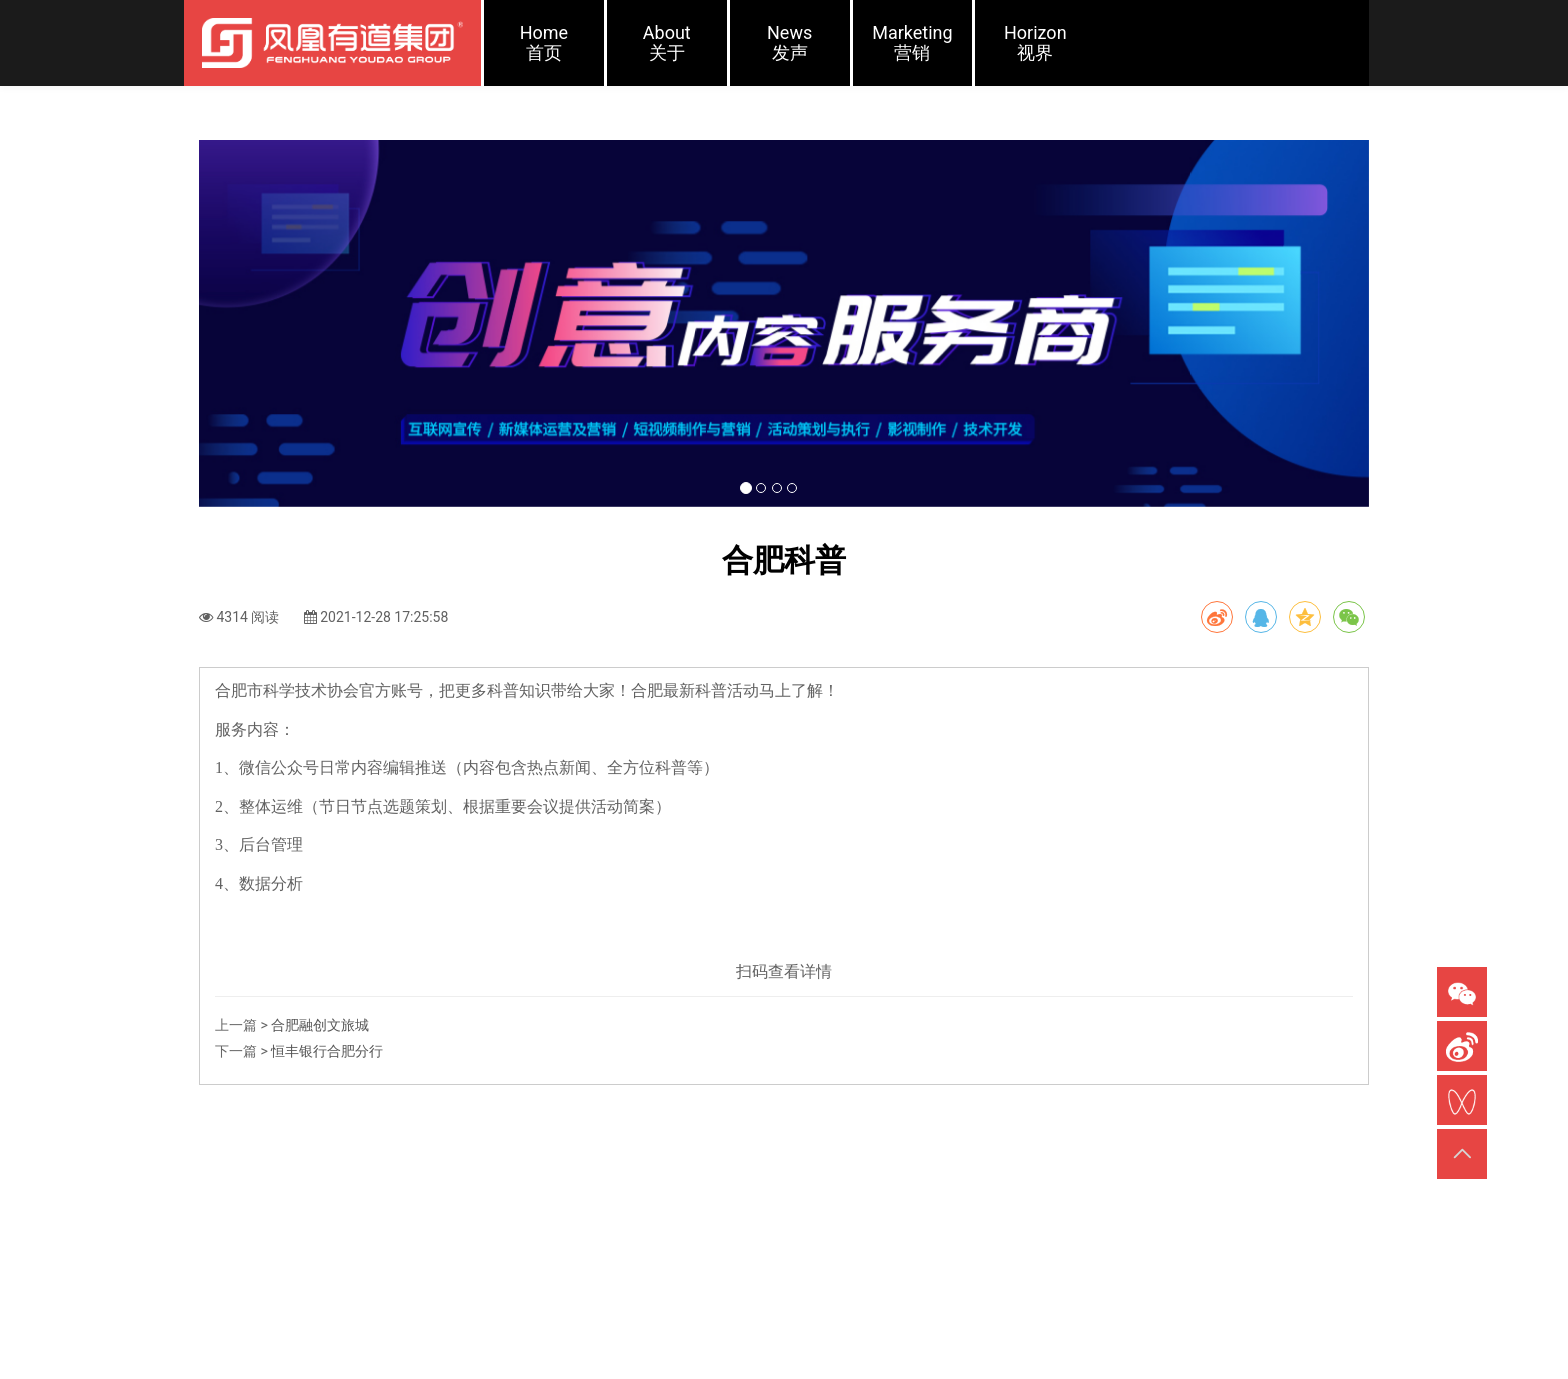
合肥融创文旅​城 (320, 1078)
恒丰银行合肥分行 (327, 1104)
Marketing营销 (912, 42)
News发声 (789, 42)
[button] (287, 350)
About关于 (667, 42)
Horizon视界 (1035, 42)
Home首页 (544, 42)
